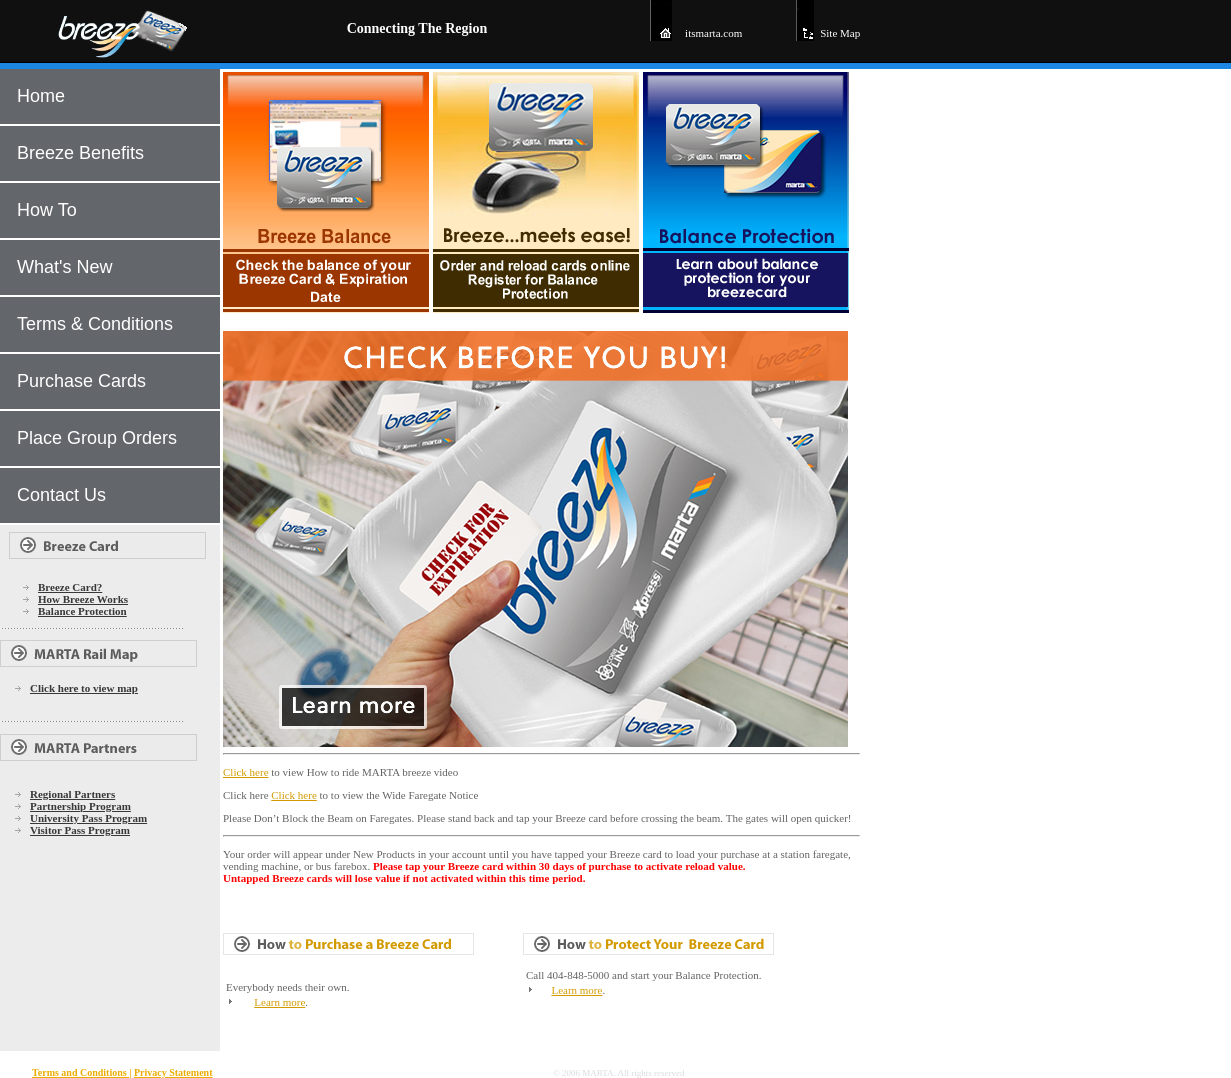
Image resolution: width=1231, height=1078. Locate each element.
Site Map (840, 33)
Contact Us (61, 495)
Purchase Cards (81, 381)
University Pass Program (88, 818)
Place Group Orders (97, 438)
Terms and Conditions (80, 1072)
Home (41, 96)
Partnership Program (80, 806)
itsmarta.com (713, 33)
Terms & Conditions (95, 324)
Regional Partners (72, 794)
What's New (64, 267)
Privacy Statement (173, 1072)
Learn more (279, 1002)
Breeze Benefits (80, 153)
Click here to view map (84, 688)
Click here (246, 772)
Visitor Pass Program (80, 830)
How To (47, 210)
